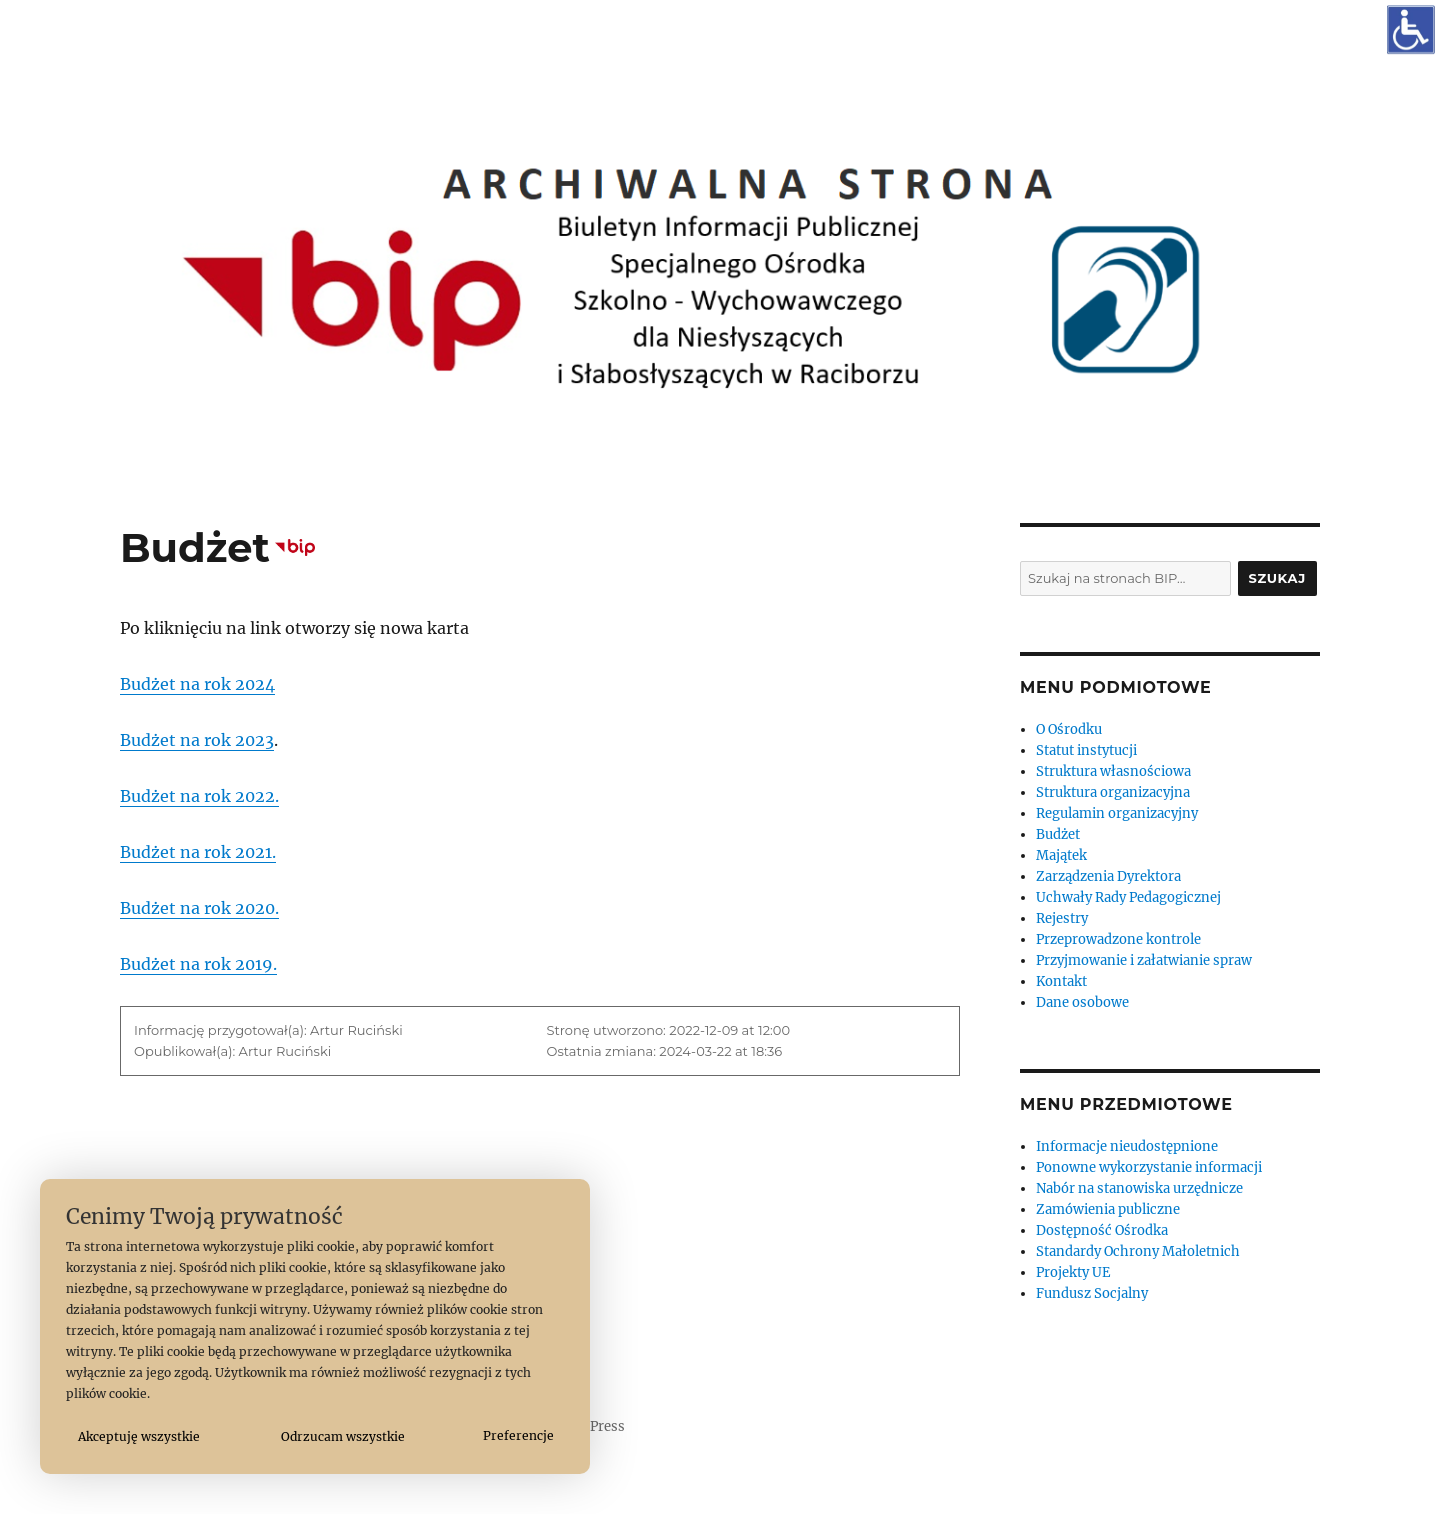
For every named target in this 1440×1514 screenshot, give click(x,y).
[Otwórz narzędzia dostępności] (1411, 29)
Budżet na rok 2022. (199, 796)
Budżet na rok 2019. (198, 964)
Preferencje (518, 1435)
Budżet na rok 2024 (197, 684)
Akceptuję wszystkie (139, 1436)
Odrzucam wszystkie (343, 1436)
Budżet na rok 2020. (199, 908)
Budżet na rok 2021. (198, 852)
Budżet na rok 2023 (197, 740)
